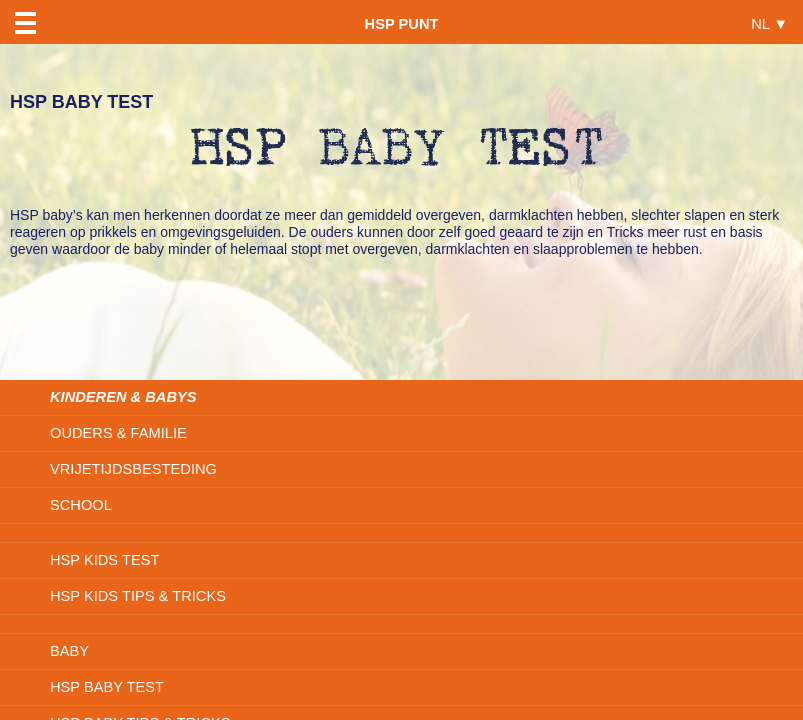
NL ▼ (769, 23)
